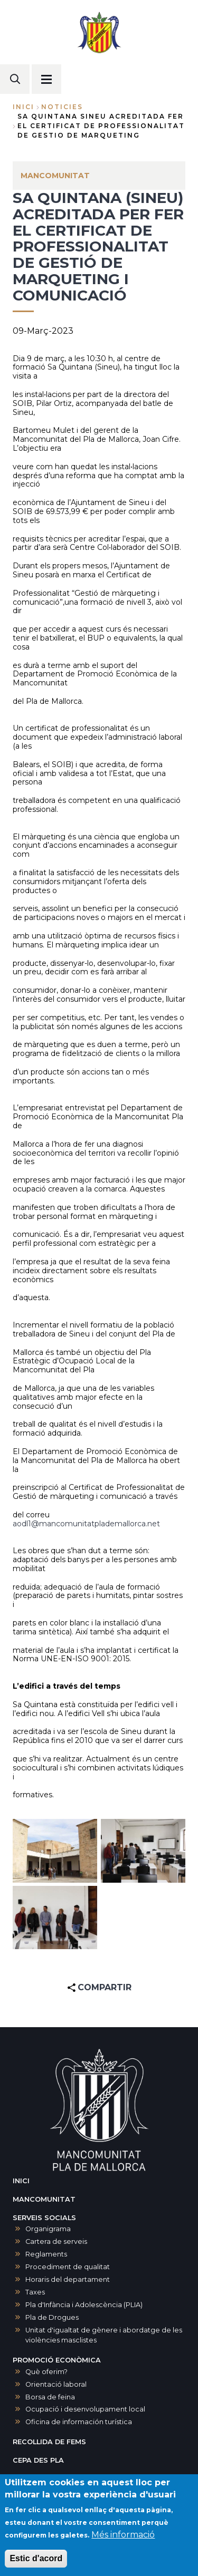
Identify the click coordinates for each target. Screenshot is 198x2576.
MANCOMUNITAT (44, 2199)
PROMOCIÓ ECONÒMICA (57, 2360)
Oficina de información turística (78, 2422)
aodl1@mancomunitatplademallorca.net (86, 1523)
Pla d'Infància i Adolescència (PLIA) (84, 2305)
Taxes (35, 2292)
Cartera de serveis (56, 2241)
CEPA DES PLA (38, 2460)
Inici (23, 107)
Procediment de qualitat (67, 2267)
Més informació (123, 2535)
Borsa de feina (50, 2397)
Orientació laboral (56, 2384)
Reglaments (46, 2254)
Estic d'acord (36, 2558)
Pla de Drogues (52, 2317)
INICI (21, 2181)
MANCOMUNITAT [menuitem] (55, 175)
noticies (62, 107)
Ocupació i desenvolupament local (85, 2409)
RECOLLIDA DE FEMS (49, 2442)
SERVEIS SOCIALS (44, 2218)
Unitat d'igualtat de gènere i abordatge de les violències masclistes (103, 2335)
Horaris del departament (67, 2279)
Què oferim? (46, 2372)
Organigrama (48, 2229)
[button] (55, 1850)
